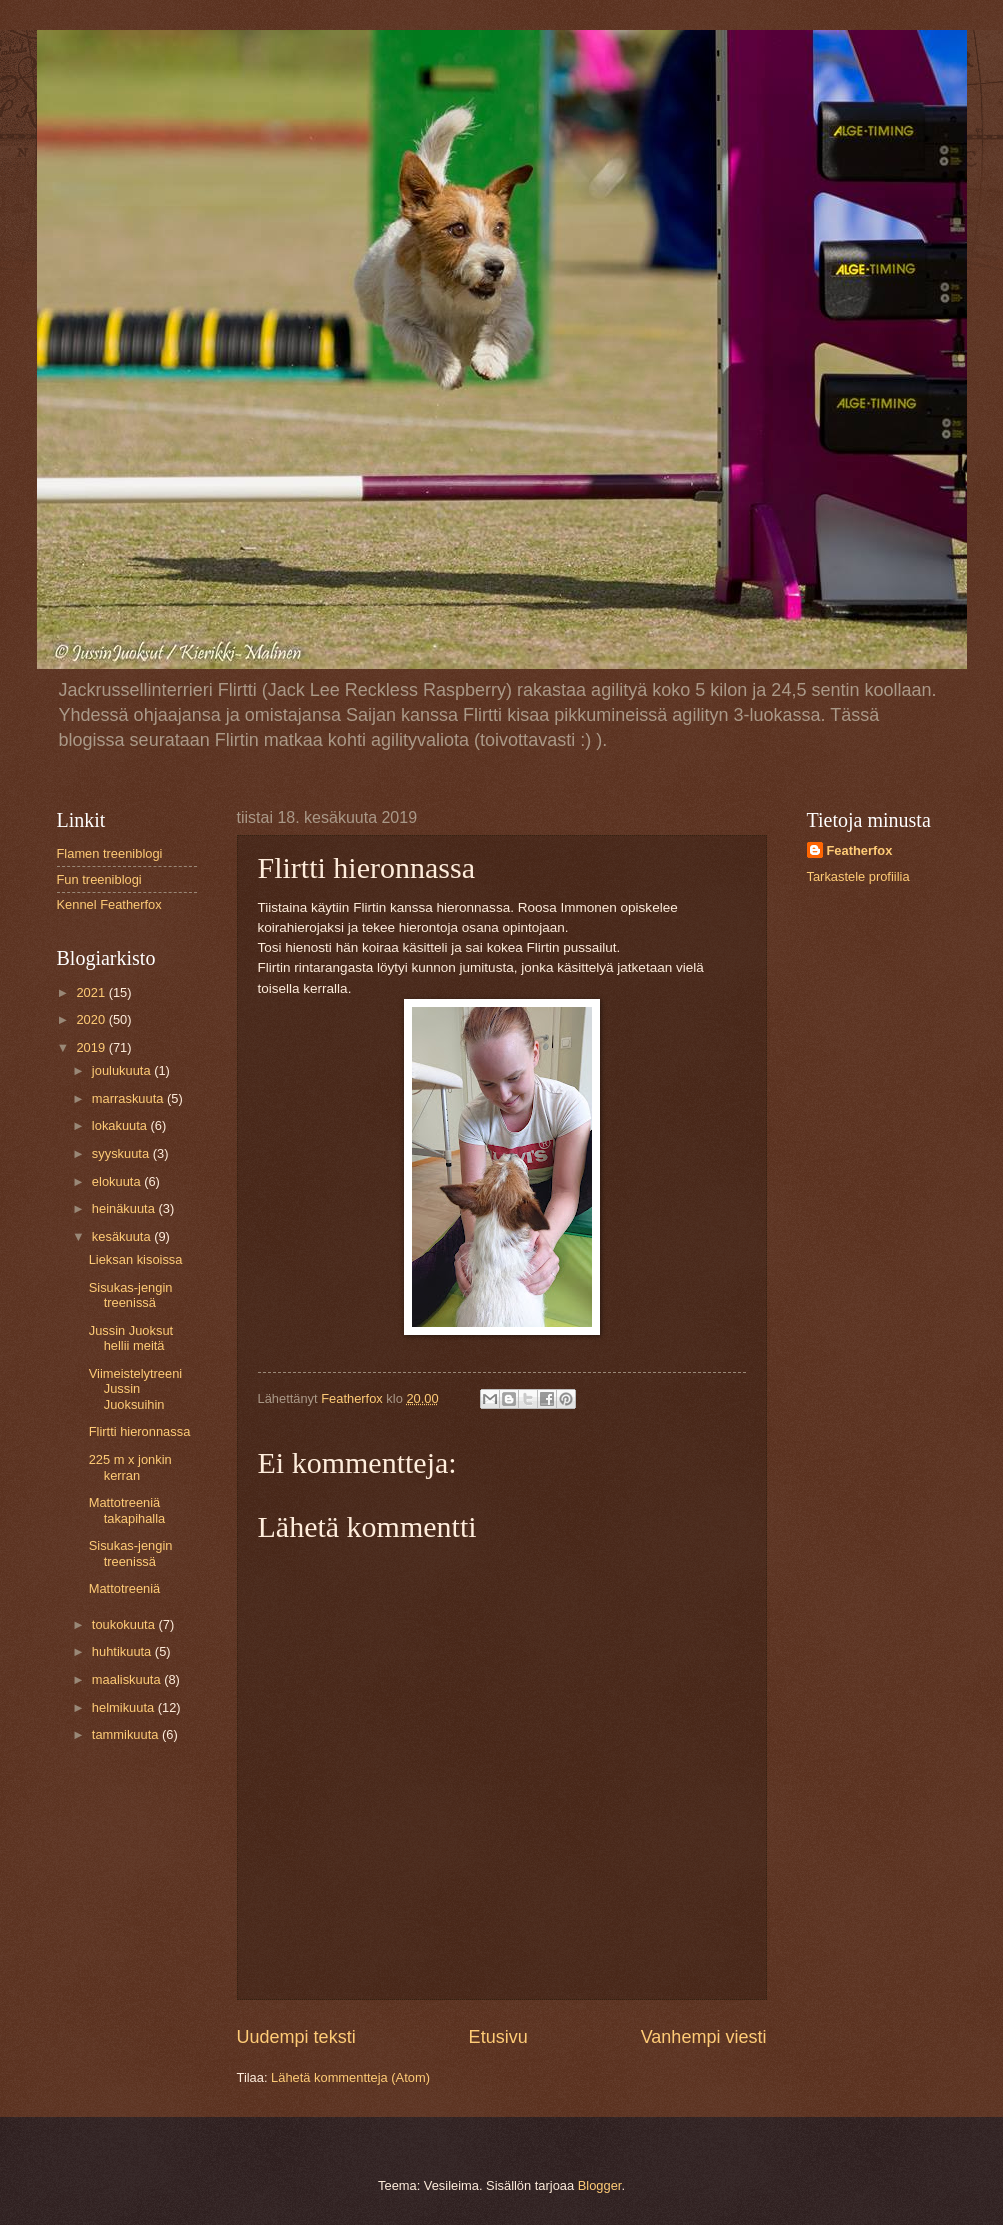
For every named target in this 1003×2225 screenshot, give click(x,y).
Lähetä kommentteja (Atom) (350, 2077)
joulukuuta (123, 1070)
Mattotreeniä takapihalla (127, 1510)
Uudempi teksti (296, 2037)
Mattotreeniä (125, 1588)
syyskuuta (122, 1153)
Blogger (600, 2185)
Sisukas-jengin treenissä (131, 1295)
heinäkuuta (125, 1208)
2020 (92, 1019)
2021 (92, 992)
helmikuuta (125, 1707)
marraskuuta (129, 1098)
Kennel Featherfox (109, 904)
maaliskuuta (128, 1679)
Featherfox (860, 850)
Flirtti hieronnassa (140, 1431)
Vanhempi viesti (704, 2037)
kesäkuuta (123, 1236)
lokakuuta (121, 1125)
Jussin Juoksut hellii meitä (131, 1338)
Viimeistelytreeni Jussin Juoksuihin (136, 1389)
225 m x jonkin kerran (130, 1467)
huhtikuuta (123, 1651)
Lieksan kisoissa (136, 1259)
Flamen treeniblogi (110, 853)
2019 (92, 1047)
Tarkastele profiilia (858, 876)
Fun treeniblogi (99, 879)
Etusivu (498, 2037)
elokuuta (118, 1181)
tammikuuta (127, 1734)
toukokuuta (125, 1624)
